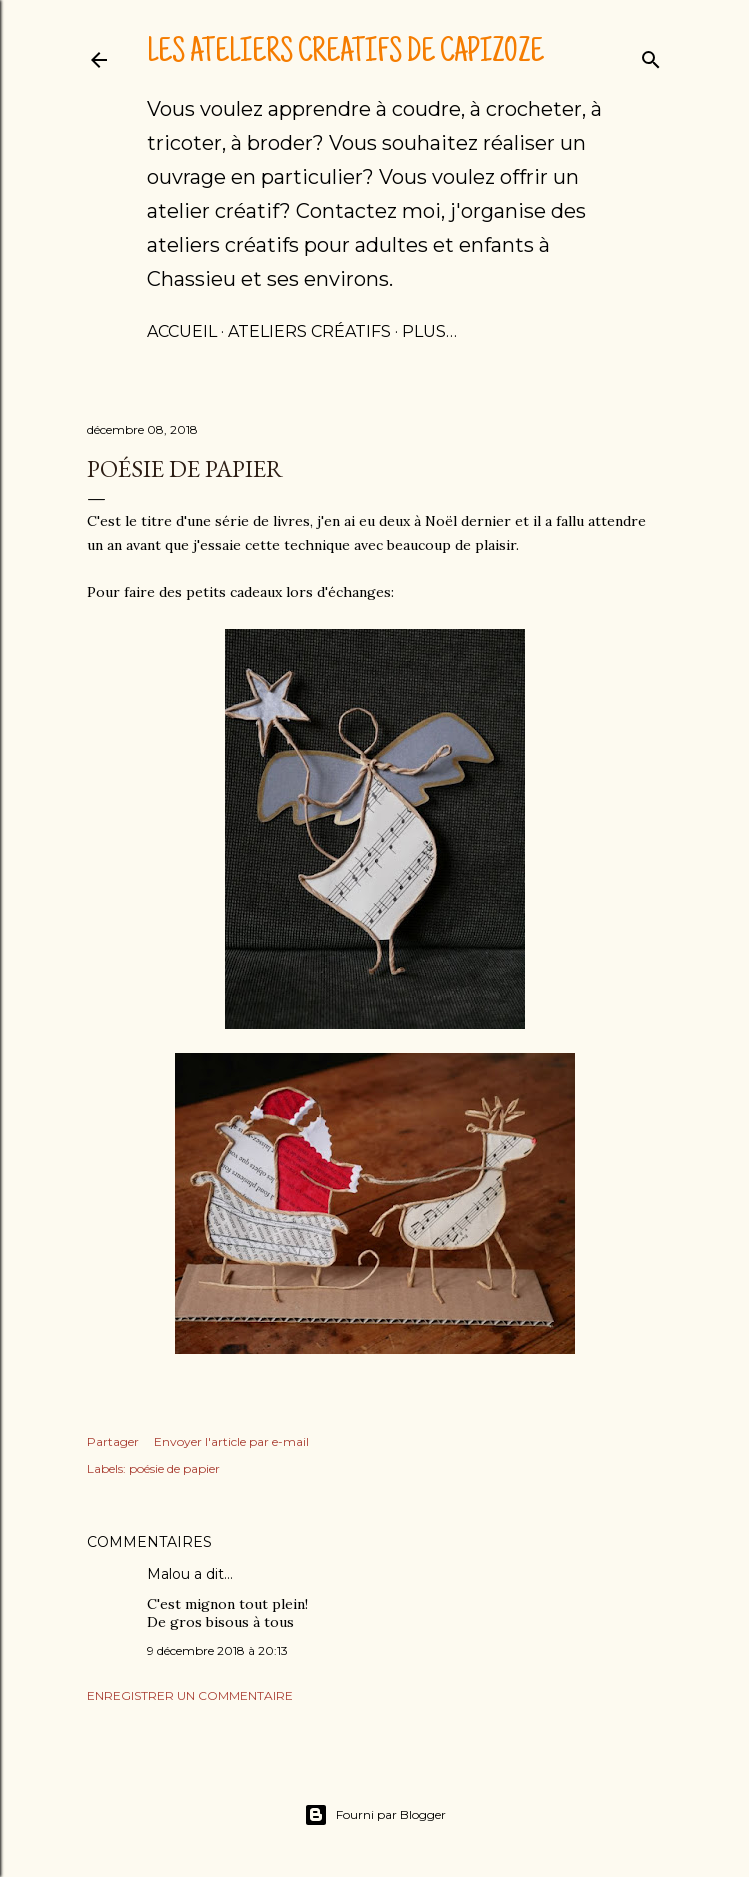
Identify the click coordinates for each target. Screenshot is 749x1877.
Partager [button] (113, 1441)
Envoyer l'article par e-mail (231, 1441)
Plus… (429, 331)
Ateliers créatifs (309, 331)
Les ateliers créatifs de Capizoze (345, 54)
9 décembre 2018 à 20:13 (217, 1650)
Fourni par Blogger (375, 1815)
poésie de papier (174, 1468)
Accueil (182, 331)
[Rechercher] (651, 55)
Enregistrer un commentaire (190, 1695)
